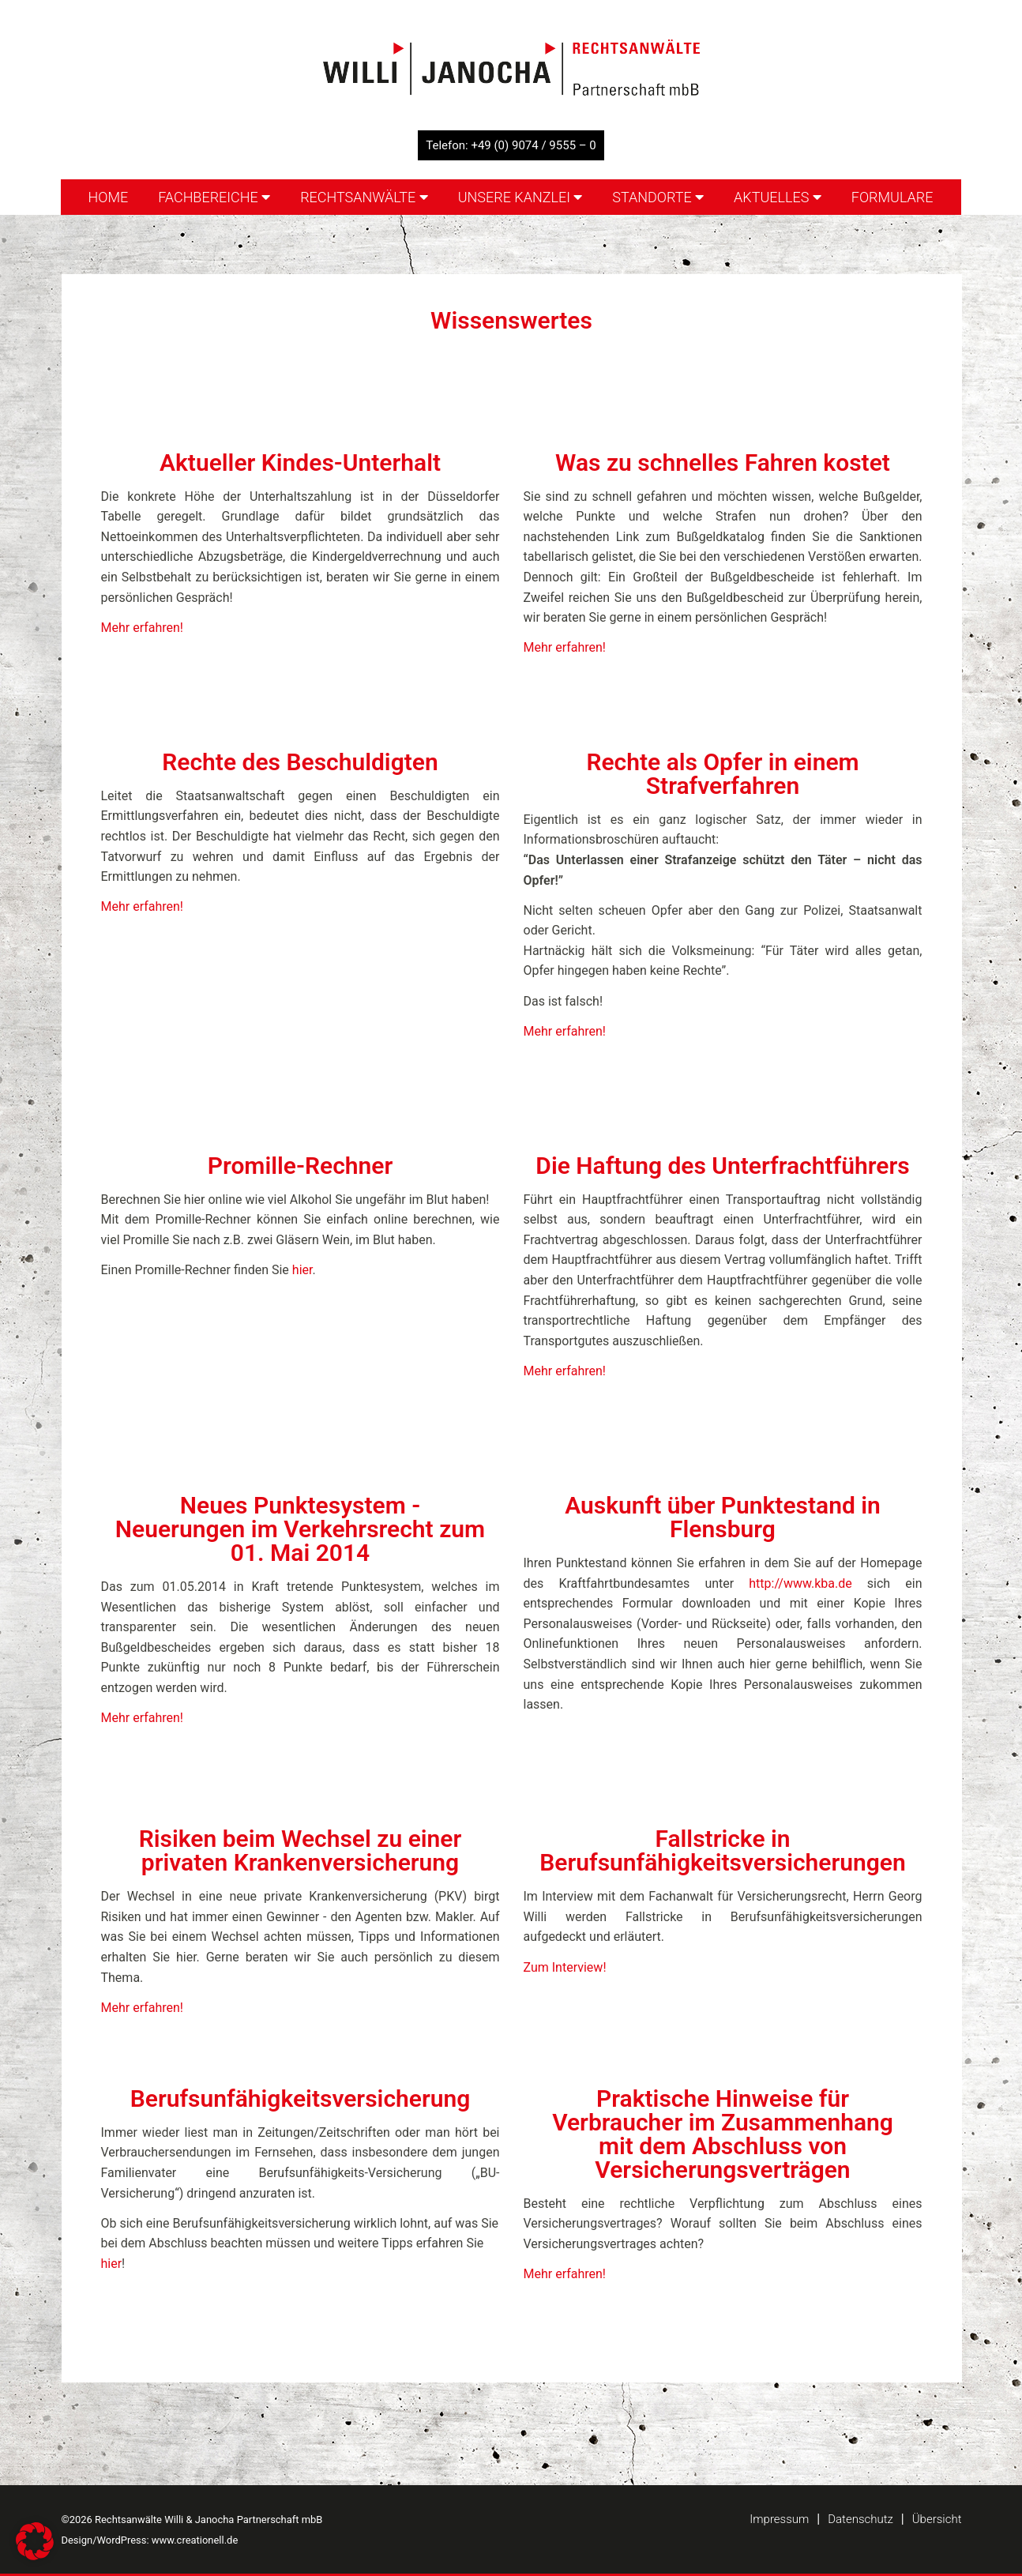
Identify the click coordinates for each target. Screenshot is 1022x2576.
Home (108, 197)
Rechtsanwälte (364, 197)
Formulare (892, 197)
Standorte (658, 197)
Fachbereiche (214, 197)
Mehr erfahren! (142, 627)
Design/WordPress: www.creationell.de (150, 2540)
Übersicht (937, 2519)
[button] (35, 2541)
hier (302, 1269)
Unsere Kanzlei (520, 197)
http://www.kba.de (800, 1583)
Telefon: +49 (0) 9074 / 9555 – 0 (511, 145)
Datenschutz (860, 2519)
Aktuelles (777, 197)
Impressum (779, 2519)
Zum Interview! (565, 1967)
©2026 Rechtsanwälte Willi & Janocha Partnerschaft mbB (192, 2519)
